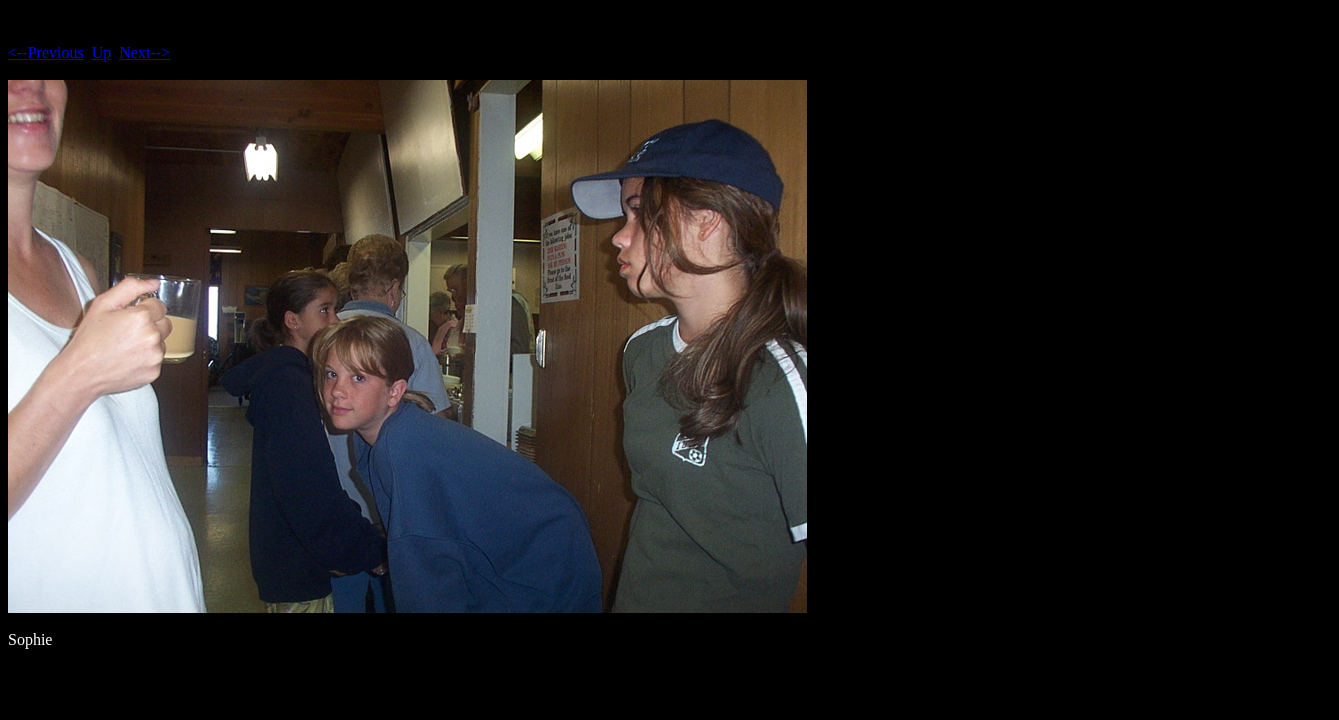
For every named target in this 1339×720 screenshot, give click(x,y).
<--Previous (46, 52)
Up (102, 52)
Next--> (144, 52)
